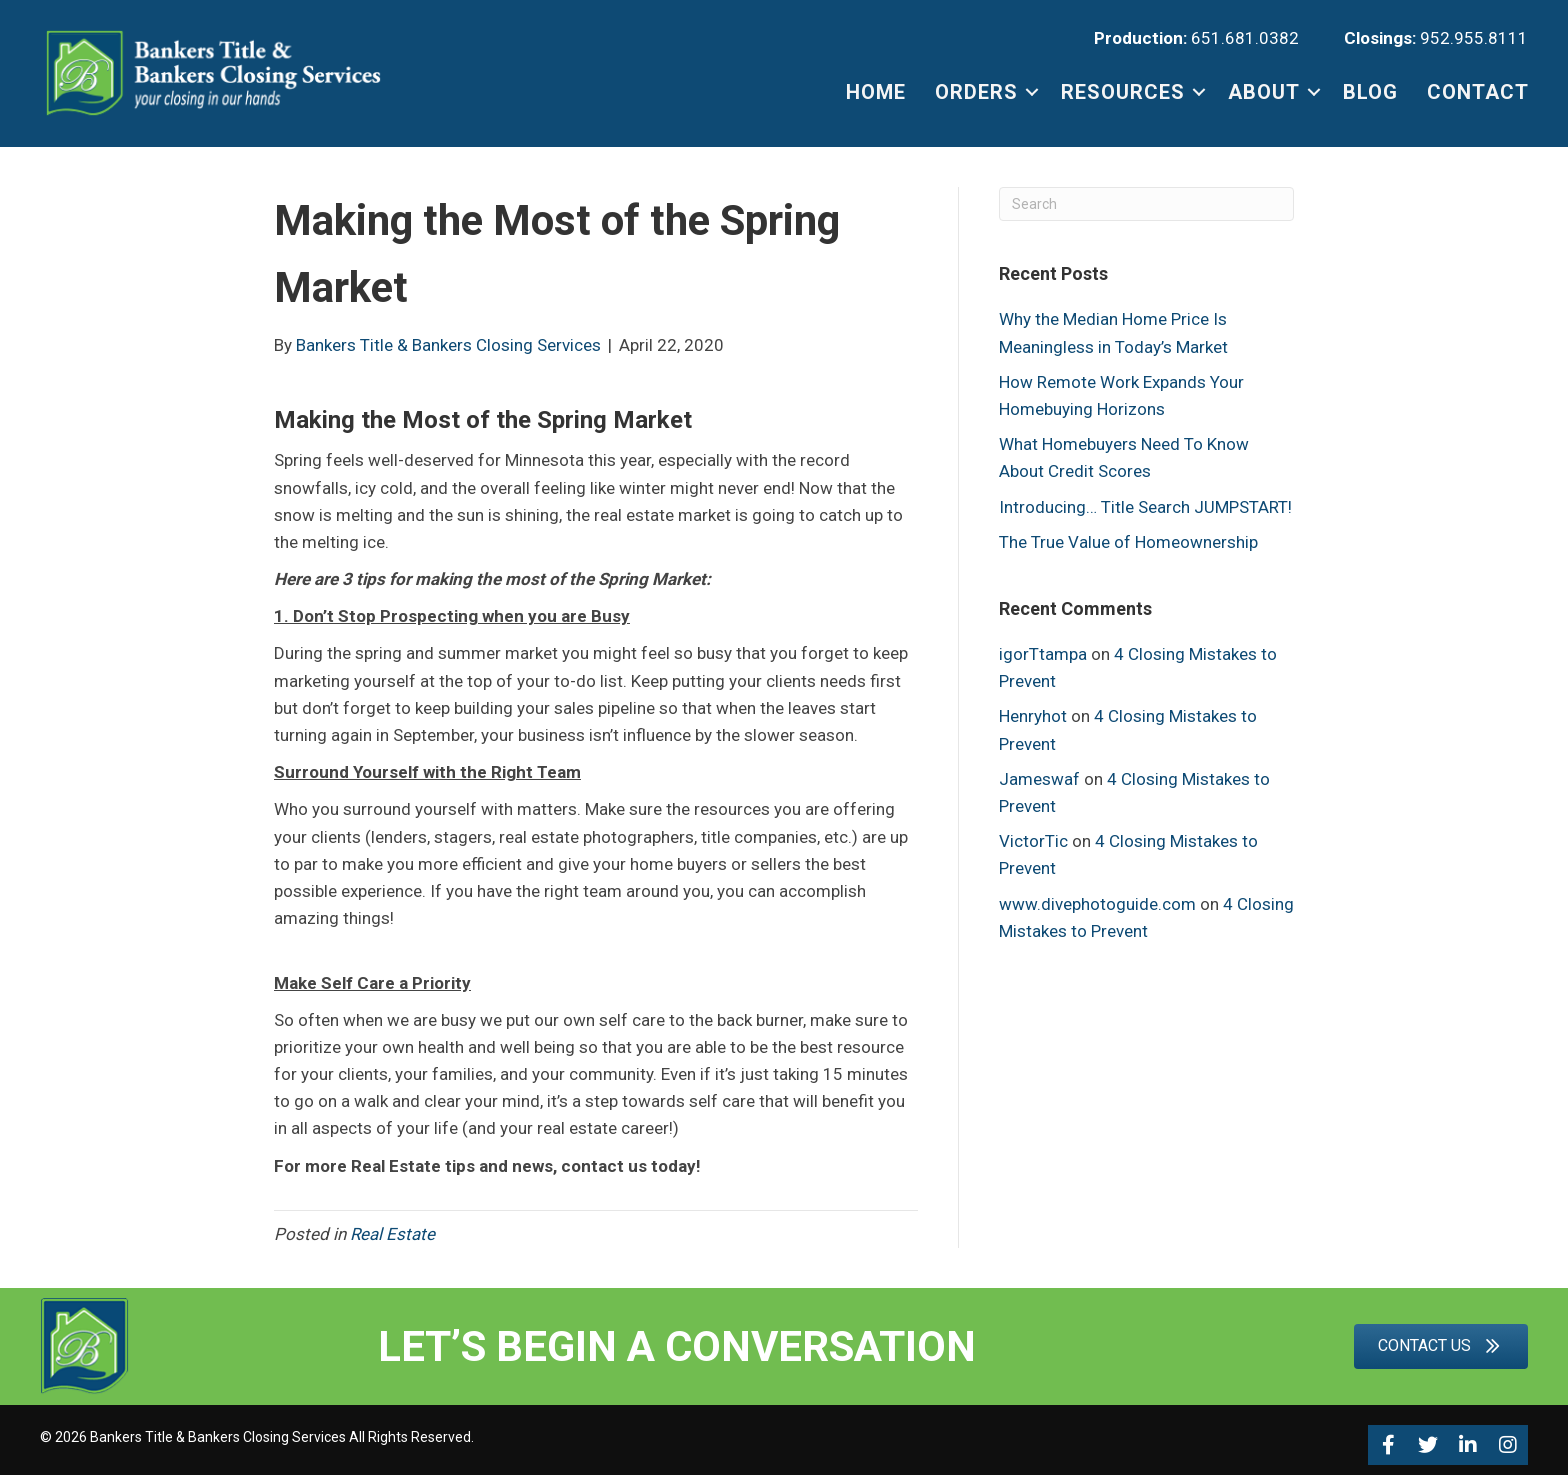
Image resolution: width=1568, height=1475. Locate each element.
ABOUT (1264, 92)
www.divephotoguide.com (1097, 904)
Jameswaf (1039, 779)
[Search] (1146, 204)
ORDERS (976, 92)
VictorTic (1033, 841)
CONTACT (1478, 92)
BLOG (1370, 92)
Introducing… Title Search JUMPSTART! (1145, 507)
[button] (1388, 1445)
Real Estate (394, 1234)
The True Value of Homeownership (1128, 542)
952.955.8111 (1474, 38)
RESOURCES (1123, 92)
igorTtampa (1043, 654)
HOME (876, 92)
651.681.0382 (1245, 38)
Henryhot (1033, 716)
